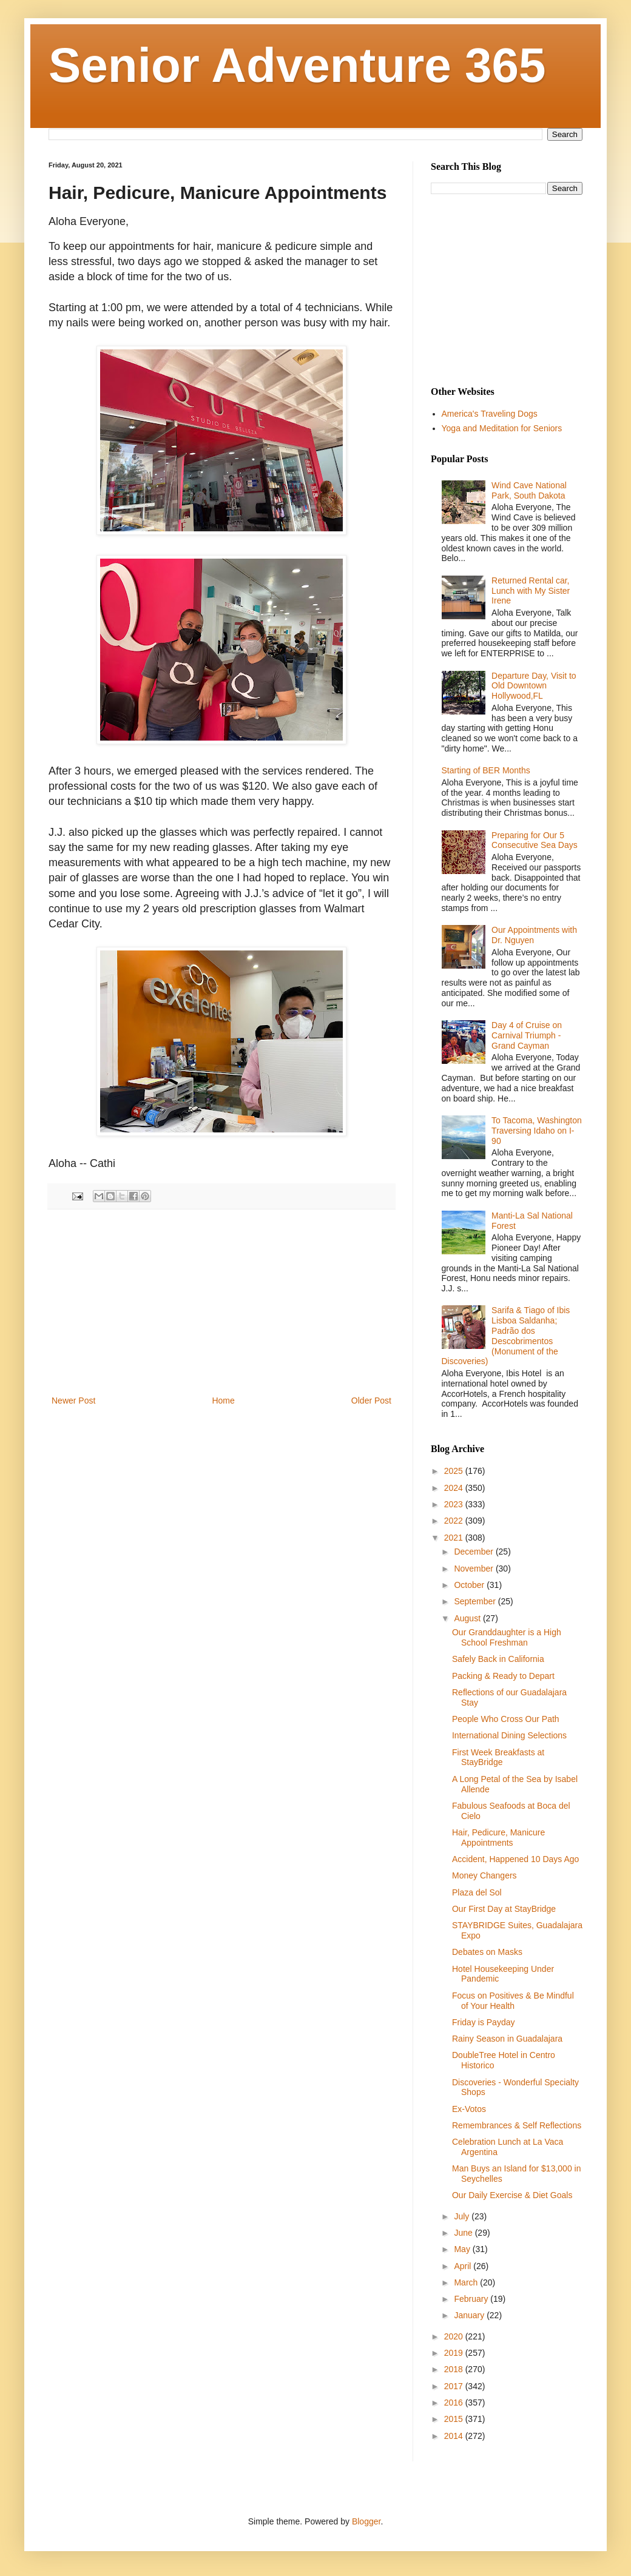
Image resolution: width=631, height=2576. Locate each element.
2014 (454, 2436)
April (463, 2266)
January (470, 2315)
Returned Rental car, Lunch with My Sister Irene (530, 591)
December (474, 1551)
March (467, 2282)
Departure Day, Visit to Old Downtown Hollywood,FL (533, 686)
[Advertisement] (221, 1302)
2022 (454, 1520)
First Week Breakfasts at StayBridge (498, 1757)
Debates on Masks (487, 1952)
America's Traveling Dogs (490, 414)
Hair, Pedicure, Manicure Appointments (498, 1838)
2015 (454, 2419)
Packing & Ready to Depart (503, 1676)
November (474, 1568)
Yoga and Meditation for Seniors (502, 428)
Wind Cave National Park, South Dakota (529, 490)
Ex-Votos (469, 2109)
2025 (454, 1471)
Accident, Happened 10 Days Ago (515, 1859)
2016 (454, 2402)
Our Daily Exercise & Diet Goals (512, 2195)
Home (223, 1400)
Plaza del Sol (477, 1892)
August (468, 1618)
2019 (454, 2353)
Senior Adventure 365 (297, 65)
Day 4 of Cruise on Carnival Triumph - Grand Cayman (526, 1035)
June (464, 2233)
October (470, 1585)
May (463, 2249)
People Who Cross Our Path (505, 1719)
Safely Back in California (498, 1659)
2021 (454, 1537)
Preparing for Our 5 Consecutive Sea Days (534, 840)
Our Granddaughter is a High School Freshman (506, 1637)
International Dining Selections (509, 1735)
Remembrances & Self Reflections (516, 2125)
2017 (454, 2386)
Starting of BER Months (486, 770)
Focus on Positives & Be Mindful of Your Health (513, 2001)
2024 (454, 1488)
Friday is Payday (483, 2022)
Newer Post (73, 1400)
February (472, 2299)
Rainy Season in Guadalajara (507, 2038)
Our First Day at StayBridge (504, 1909)
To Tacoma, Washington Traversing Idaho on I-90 (536, 1130)
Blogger (366, 2521)
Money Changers (484, 1875)
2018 (454, 2369)
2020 (454, 2336)
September (476, 1601)
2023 (454, 1504)
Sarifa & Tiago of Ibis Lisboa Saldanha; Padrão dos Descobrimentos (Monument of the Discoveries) (506, 1335)
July (462, 2216)
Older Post (371, 1400)
